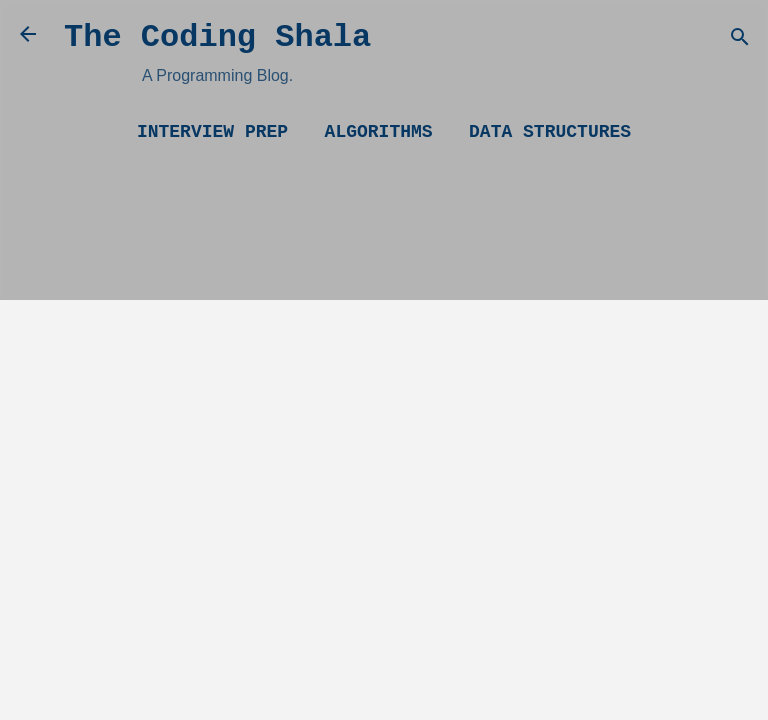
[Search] (740, 40)
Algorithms (379, 132)
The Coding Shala (217, 37)
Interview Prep (212, 132)
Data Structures (550, 132)
